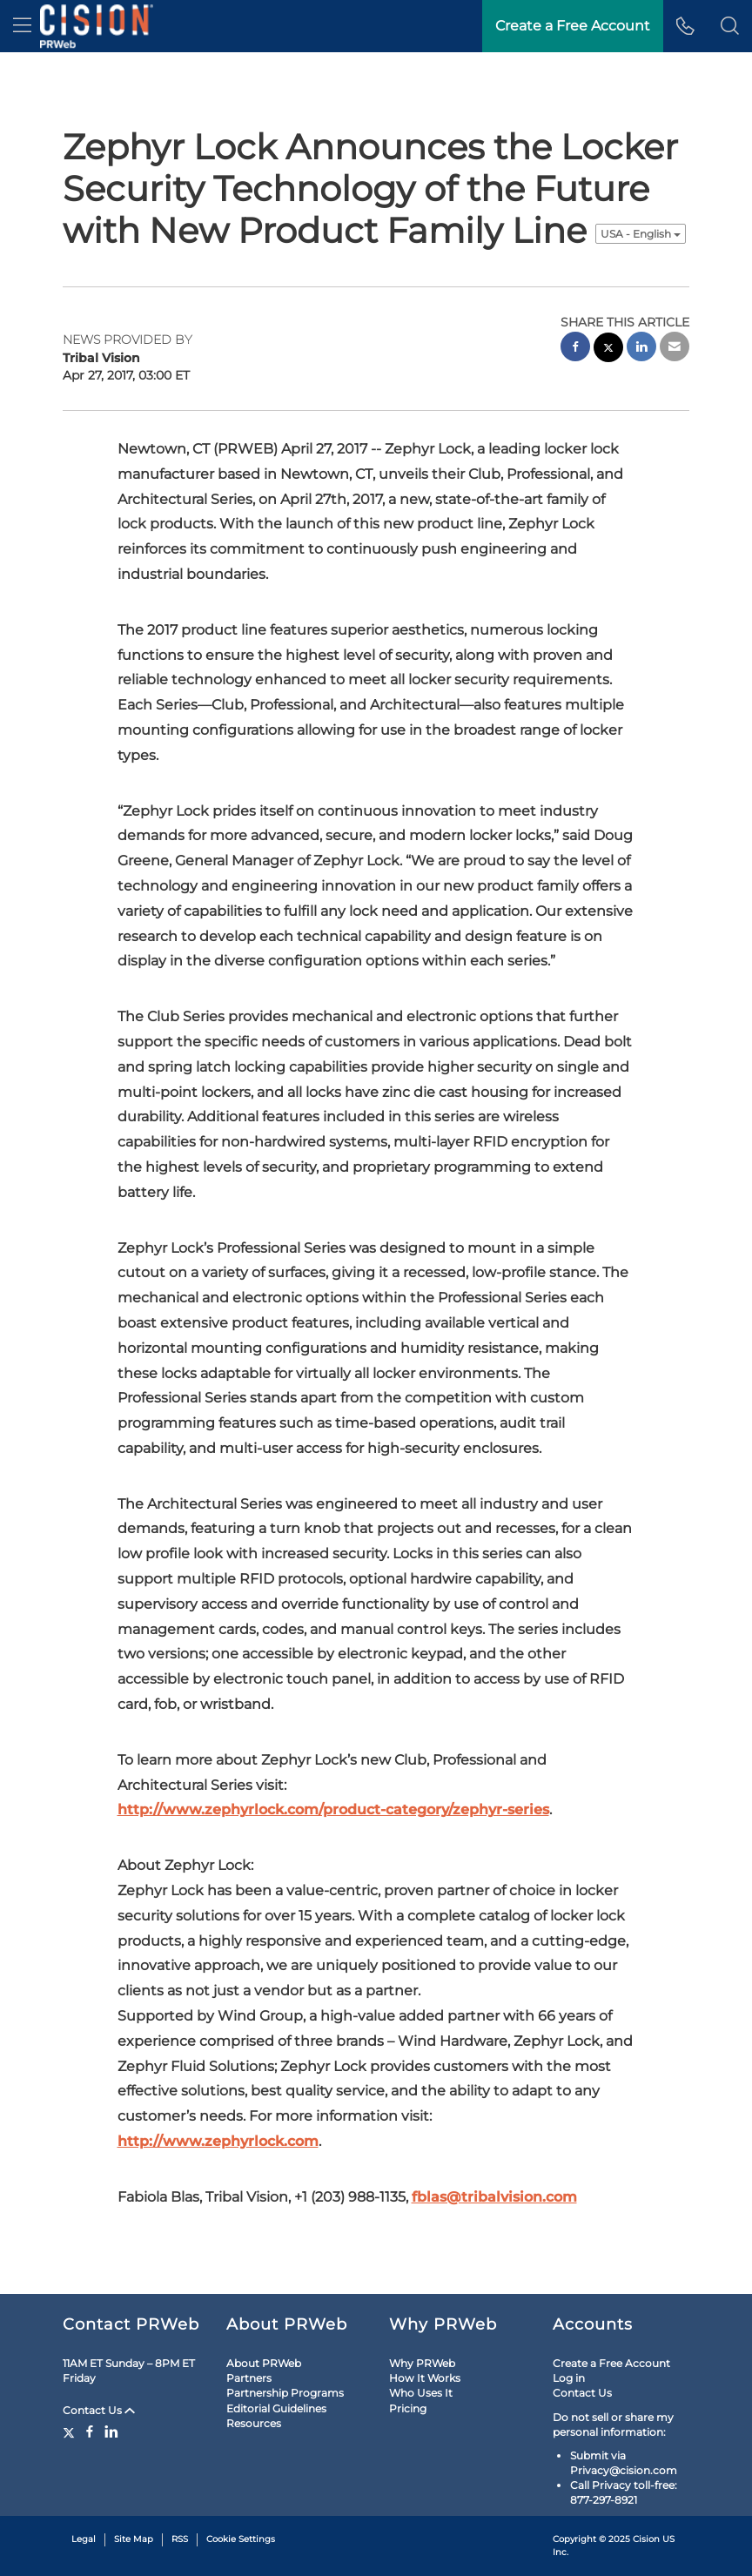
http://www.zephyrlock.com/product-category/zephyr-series (333, 1809)
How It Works (424, 2377)
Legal (83, 2539)
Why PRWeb (422, 2363)
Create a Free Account (611, 2363)
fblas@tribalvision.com (494, 2197)
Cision (646, 2539)
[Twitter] (71, 2431)
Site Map (133, 2539)
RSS (179, 2539)
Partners (249, 2377)
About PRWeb (263, 2363)
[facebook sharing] (575, 349)
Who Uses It (421, 2392)
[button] (730, 26)
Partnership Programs (285, 2392)
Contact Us (99, 2410)
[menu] (22, 26)
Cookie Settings (240, 2539)
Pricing (407, 2408)
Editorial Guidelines (276, 2408)
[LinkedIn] (111, 2431)
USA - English (641, 233)
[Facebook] (89, 2431)
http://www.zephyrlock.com (218, 2141)
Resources (253, 2423)
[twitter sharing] (608, 350)
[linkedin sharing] (641, 349)
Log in (569, 2377)
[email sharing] (674, 349)
